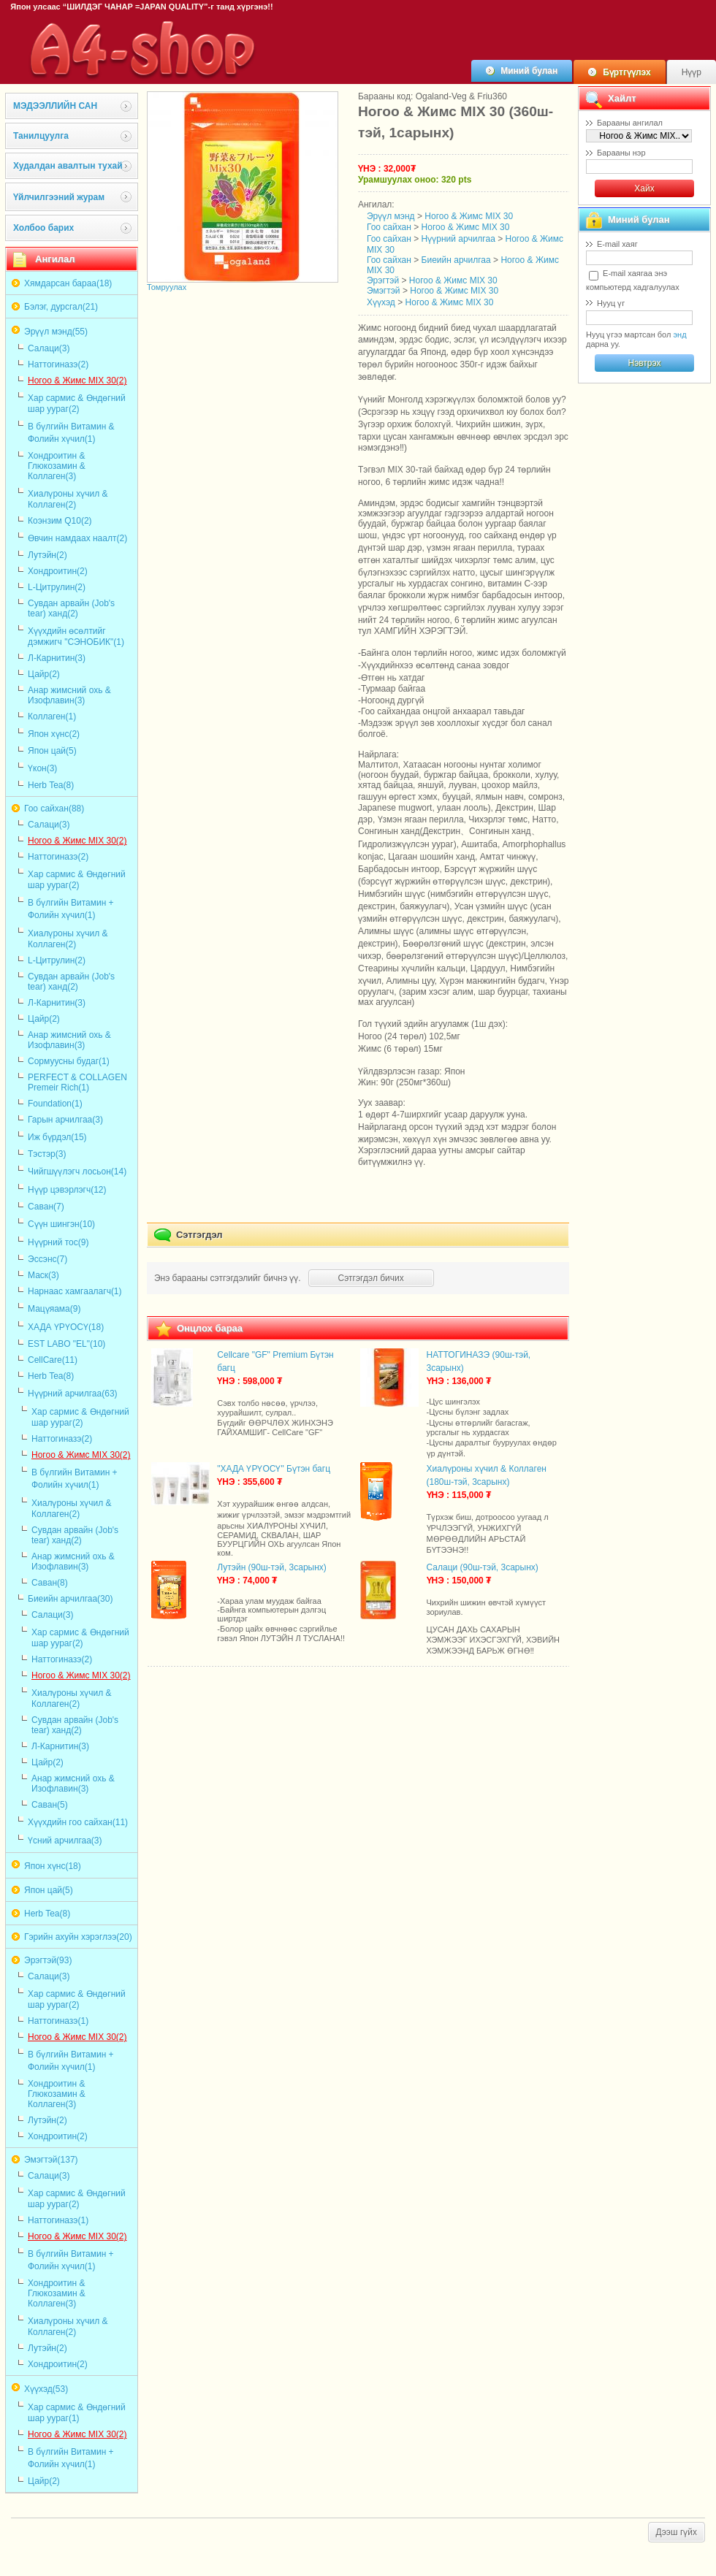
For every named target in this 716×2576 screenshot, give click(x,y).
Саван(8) (49, 1583)
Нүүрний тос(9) (58, 1242)
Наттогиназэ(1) (58, 2021)
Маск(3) (43, 1275)
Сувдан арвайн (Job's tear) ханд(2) (71, 608)
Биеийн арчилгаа (456, 260)
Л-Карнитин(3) (56, 658)
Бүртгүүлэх (626, 72)
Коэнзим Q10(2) (60, 521)
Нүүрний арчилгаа (458, 239)
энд (679, 334)
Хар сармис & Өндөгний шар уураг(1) (77, 2412)
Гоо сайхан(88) (54, 808)
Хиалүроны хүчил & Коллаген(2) (68, 499)
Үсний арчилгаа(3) (65, 1840)
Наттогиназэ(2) (58, 364)
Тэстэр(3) (47, 1154)
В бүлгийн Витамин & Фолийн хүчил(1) (71, 432)
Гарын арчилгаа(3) (65, 1120)
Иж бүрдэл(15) (57, 1137)
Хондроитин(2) (58, 571)
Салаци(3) (48, 348)
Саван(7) (46, 1206)
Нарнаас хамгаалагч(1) (75, 1291)
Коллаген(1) (52, 716)
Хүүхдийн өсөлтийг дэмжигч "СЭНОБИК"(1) (76, 636)
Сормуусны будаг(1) (69, 1061)
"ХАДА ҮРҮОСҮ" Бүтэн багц (273, 1469)
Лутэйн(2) (47, 555)
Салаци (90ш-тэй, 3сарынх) (482, 1567)
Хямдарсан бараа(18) (68, 283)
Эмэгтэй (383, 291)
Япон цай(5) (52, 751)
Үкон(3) (42, 768)
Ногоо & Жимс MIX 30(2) (77, 380)
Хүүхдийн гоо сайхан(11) (78, 1822)
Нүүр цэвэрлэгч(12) (67, 1190)
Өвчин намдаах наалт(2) (77, 538)
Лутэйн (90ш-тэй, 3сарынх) (272, 1567)
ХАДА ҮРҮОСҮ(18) (66, 1327)
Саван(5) (49, 1805)
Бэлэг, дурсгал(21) (61, 307)
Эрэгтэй (383, 280)
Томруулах (166, 287)
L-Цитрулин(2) (56, 587)
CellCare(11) (52, 1360)
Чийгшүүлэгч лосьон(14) (77, 1171)
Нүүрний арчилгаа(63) (73, 1393)
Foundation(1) (55, 1103)
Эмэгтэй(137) (51, 2160)
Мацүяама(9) (54, 1309)
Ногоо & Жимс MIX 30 (468, 216)
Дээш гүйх (676, 2532)
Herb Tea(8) (51, 785)
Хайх (644, 188)
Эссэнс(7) (47, 1259)
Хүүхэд (381, 302)
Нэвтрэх (644, 363)
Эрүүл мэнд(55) (56, 331)
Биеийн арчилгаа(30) (70, 1599)
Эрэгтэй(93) (48, 1960)
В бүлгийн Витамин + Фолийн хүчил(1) (71, 909)
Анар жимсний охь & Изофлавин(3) (69, 695)
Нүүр (691, 72)
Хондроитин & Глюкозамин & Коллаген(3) (56, 466)
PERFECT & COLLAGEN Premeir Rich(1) (77, 1082)
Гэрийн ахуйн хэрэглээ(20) (78, 1937)
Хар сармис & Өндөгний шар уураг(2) (77, 403)
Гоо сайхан (389, 227)
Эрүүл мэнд (391, 216)
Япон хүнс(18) (52, 1866)
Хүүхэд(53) (46, 2389)
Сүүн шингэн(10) (61, 1224)
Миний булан (528, 71)
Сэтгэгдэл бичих (371, 1278)
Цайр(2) (44, 674)
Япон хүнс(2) (54, 734)
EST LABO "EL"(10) (66, 1344)
